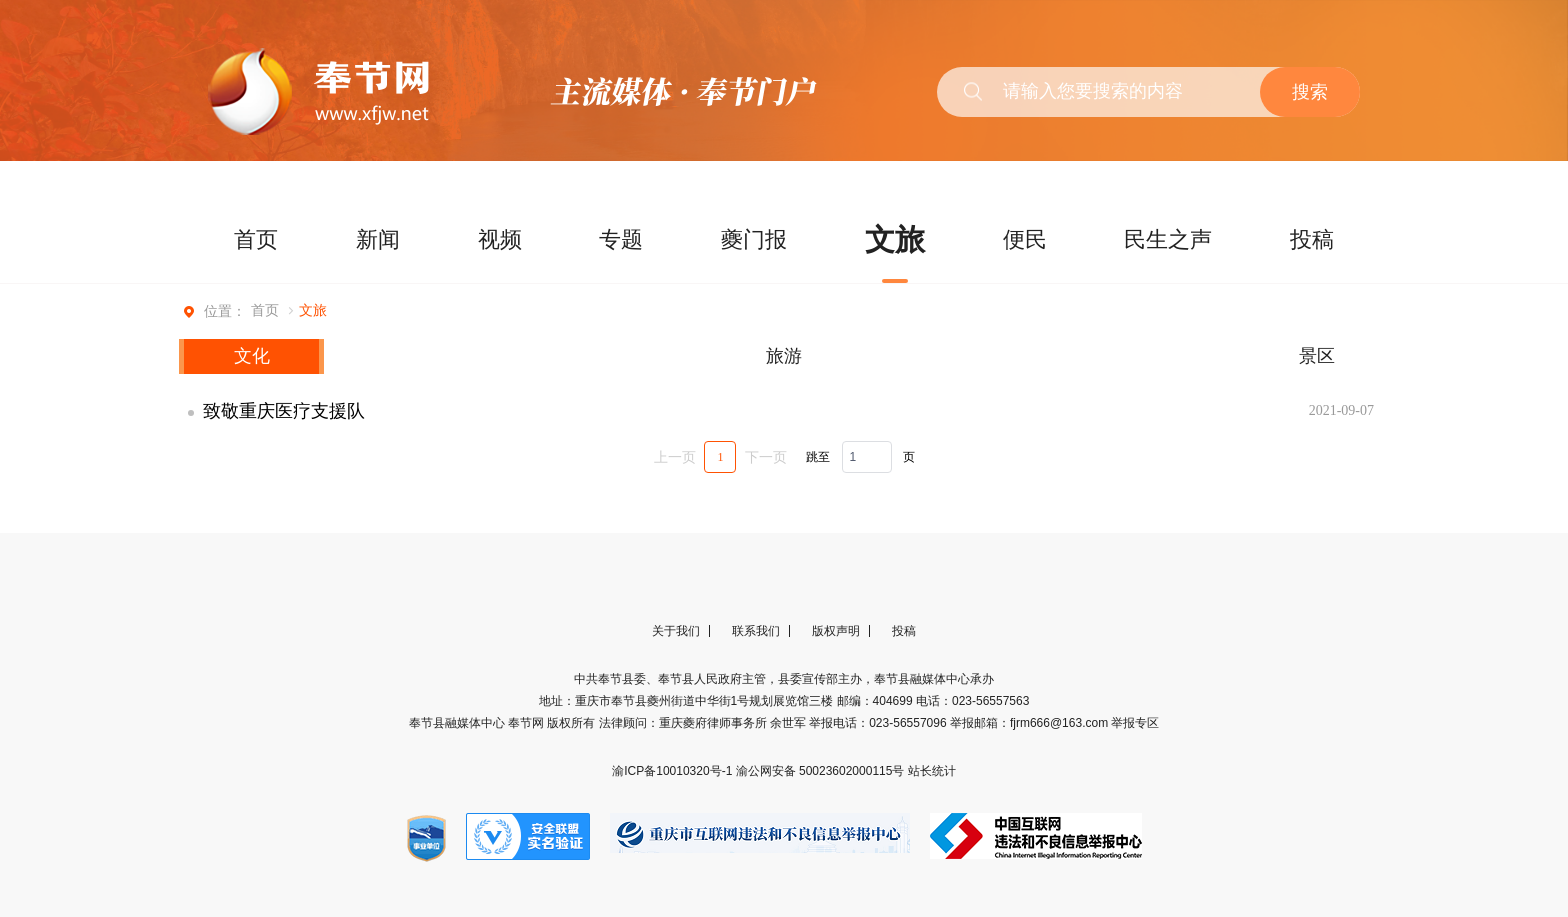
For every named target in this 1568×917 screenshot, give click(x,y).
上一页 (675, 457)
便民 (1025, 239)
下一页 (766, 457)
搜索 (1310, 92)
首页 (256, 239)
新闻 (378, 239)
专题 (621, 239)
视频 (500, 239)
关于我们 (676, 631)
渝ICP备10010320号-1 (673, 771)
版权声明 (836, 631)
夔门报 (754, 239)
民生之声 (1168, 239)
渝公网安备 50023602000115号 (822, 771)
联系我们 (756, 631)
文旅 (895, 239)
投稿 (1312, 239)
